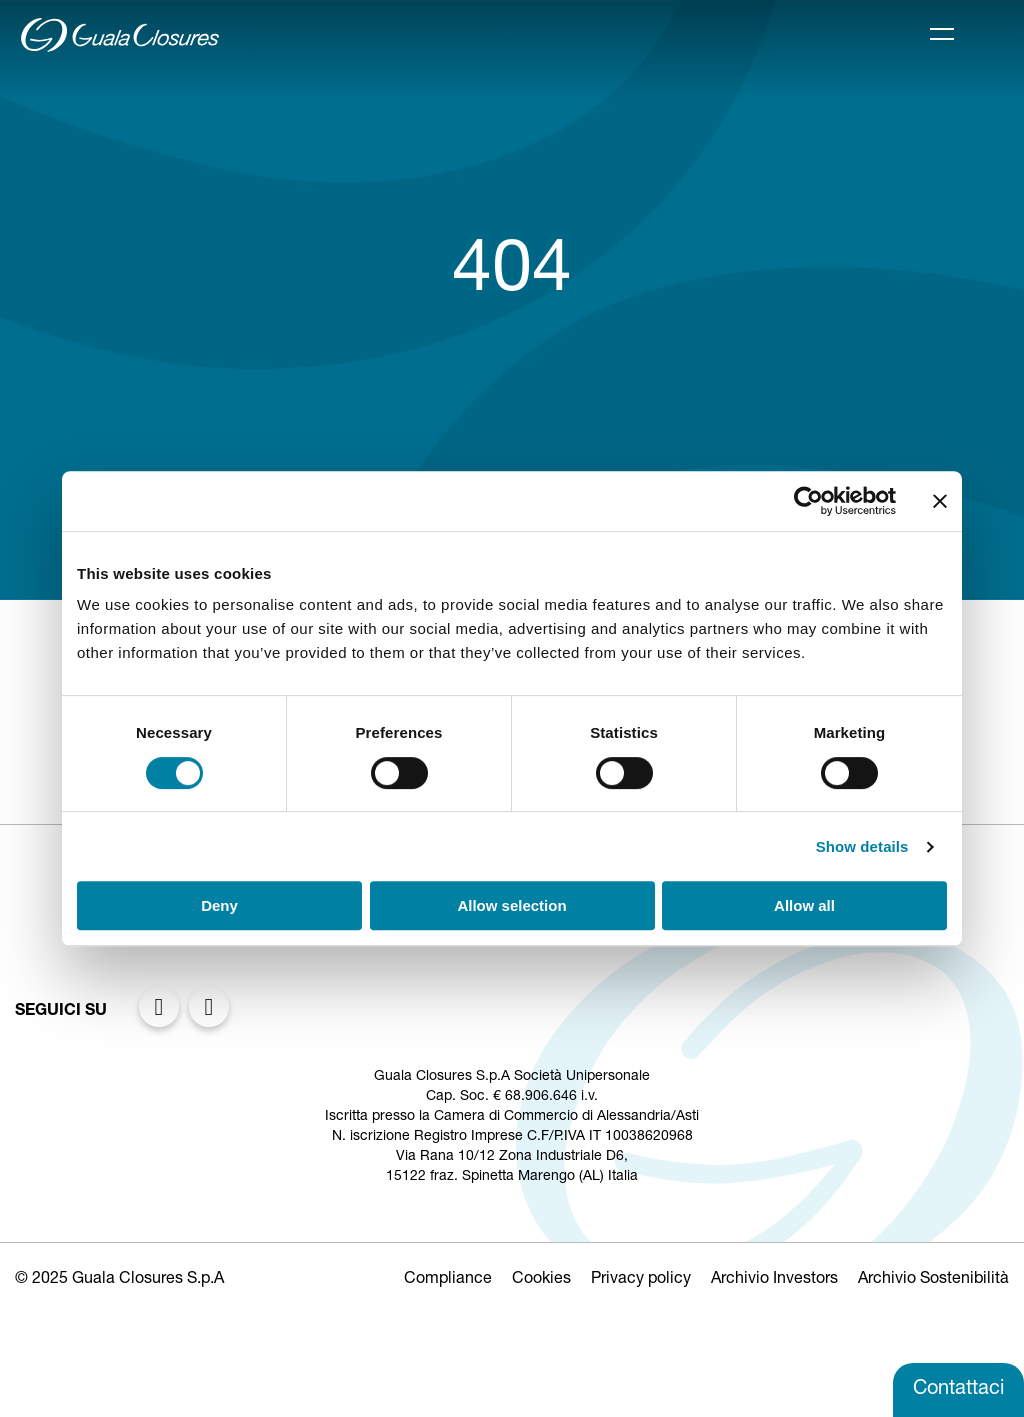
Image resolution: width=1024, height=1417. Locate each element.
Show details (862, 846)
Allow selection (511, 905)
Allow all (804, 905)
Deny (219, 905)
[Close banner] (940, 501)
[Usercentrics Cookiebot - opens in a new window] (808, 501)
